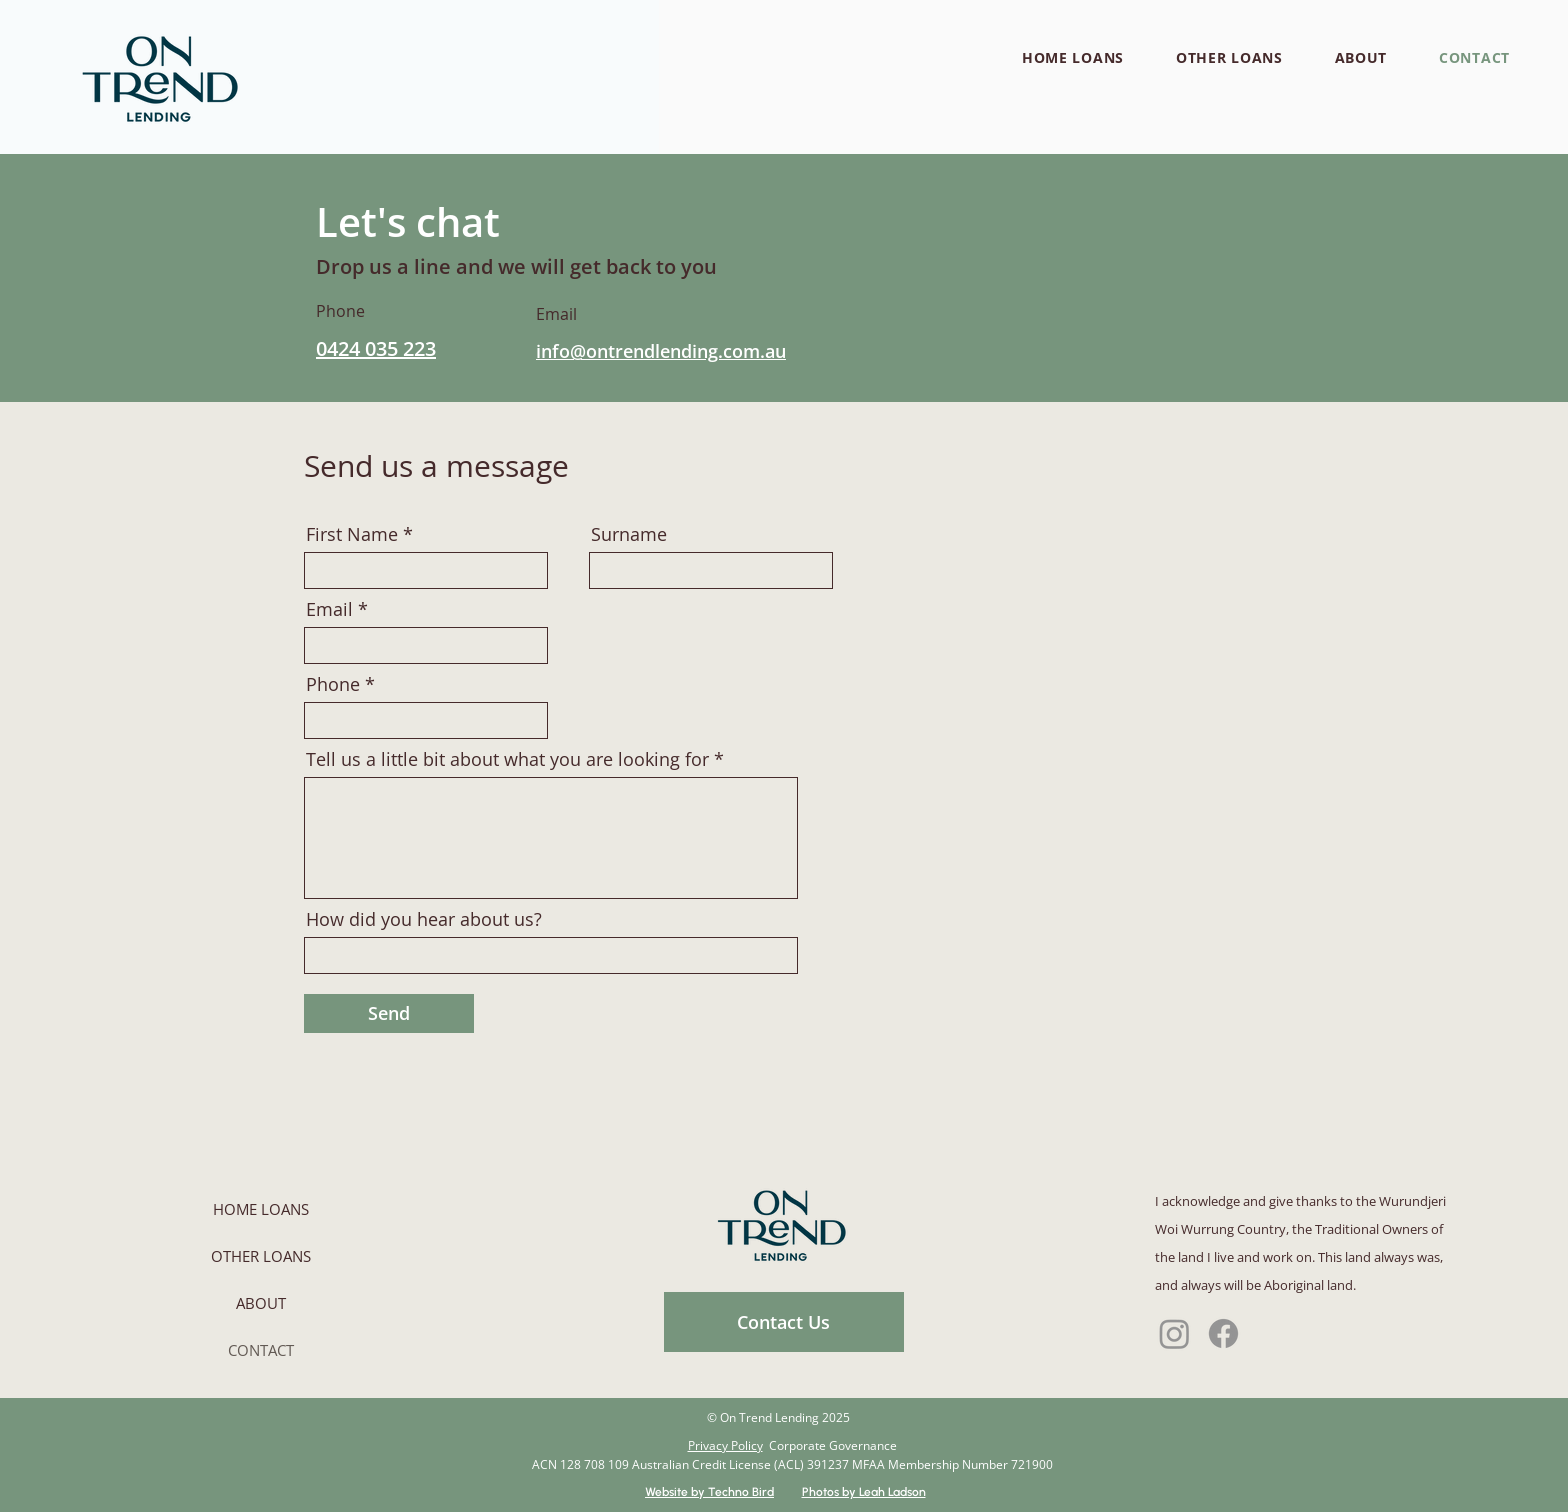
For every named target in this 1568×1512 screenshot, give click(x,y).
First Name (352, 534)
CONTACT (261, 1350)
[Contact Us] (784, 1322)
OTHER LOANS (261, 1256)
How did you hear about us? (424, 919)
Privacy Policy (725, 1445)
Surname (629, 534)
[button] (1073, 57)
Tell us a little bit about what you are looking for (507, 759)
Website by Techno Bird (709, 1492)
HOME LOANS (261, 1209)
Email (329, 609)
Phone (333, 684)
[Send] (389, 1013)
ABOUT (261, 1303)
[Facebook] (1223, 1333)
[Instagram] (1174, 1333)
